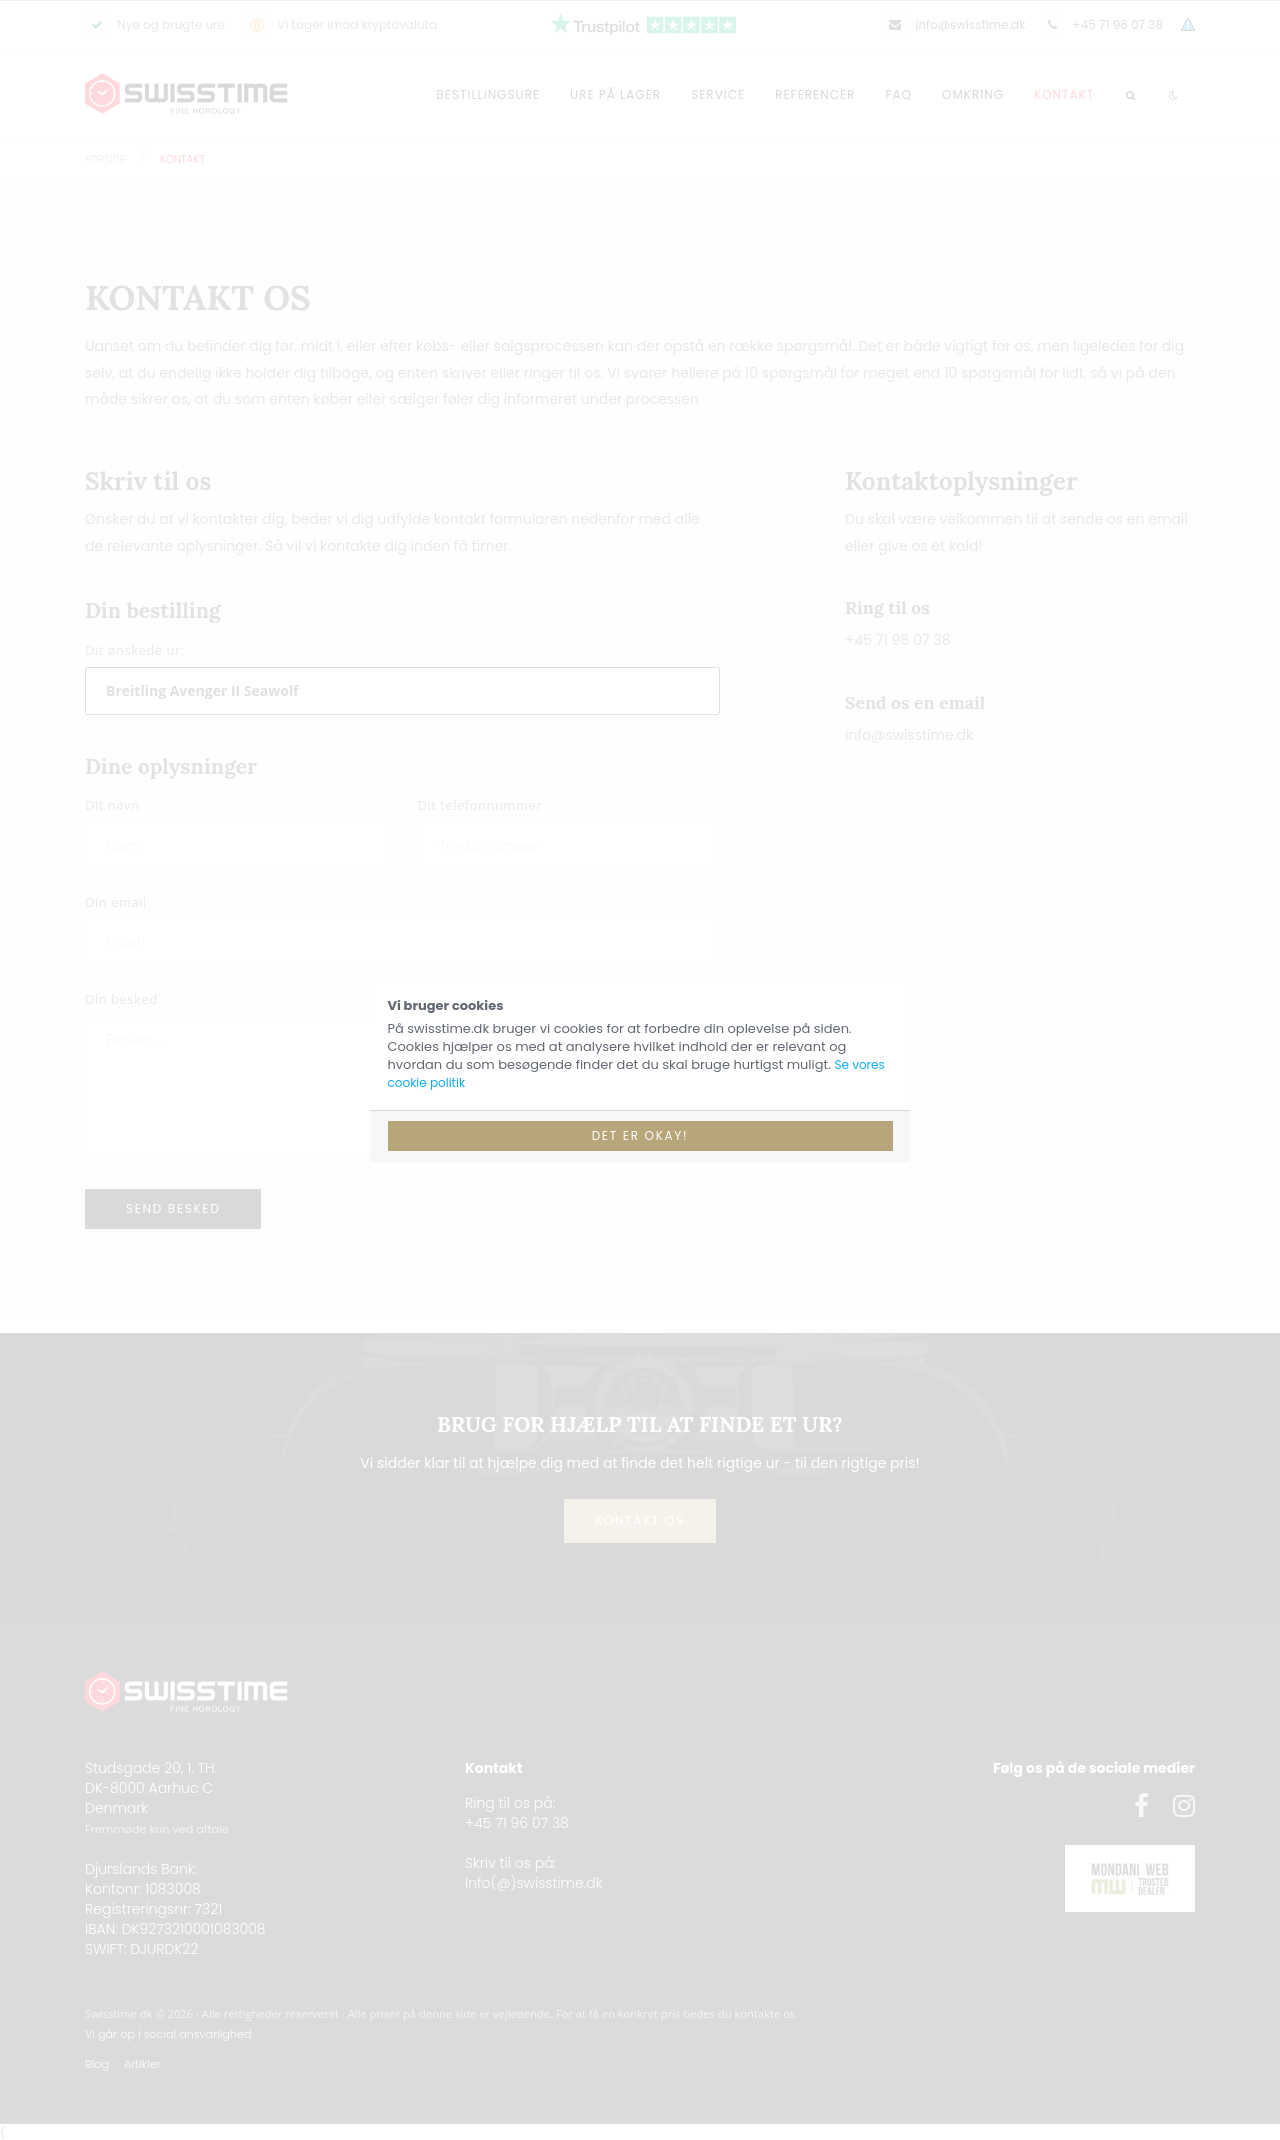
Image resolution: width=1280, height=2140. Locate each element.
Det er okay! (640, 1135)
